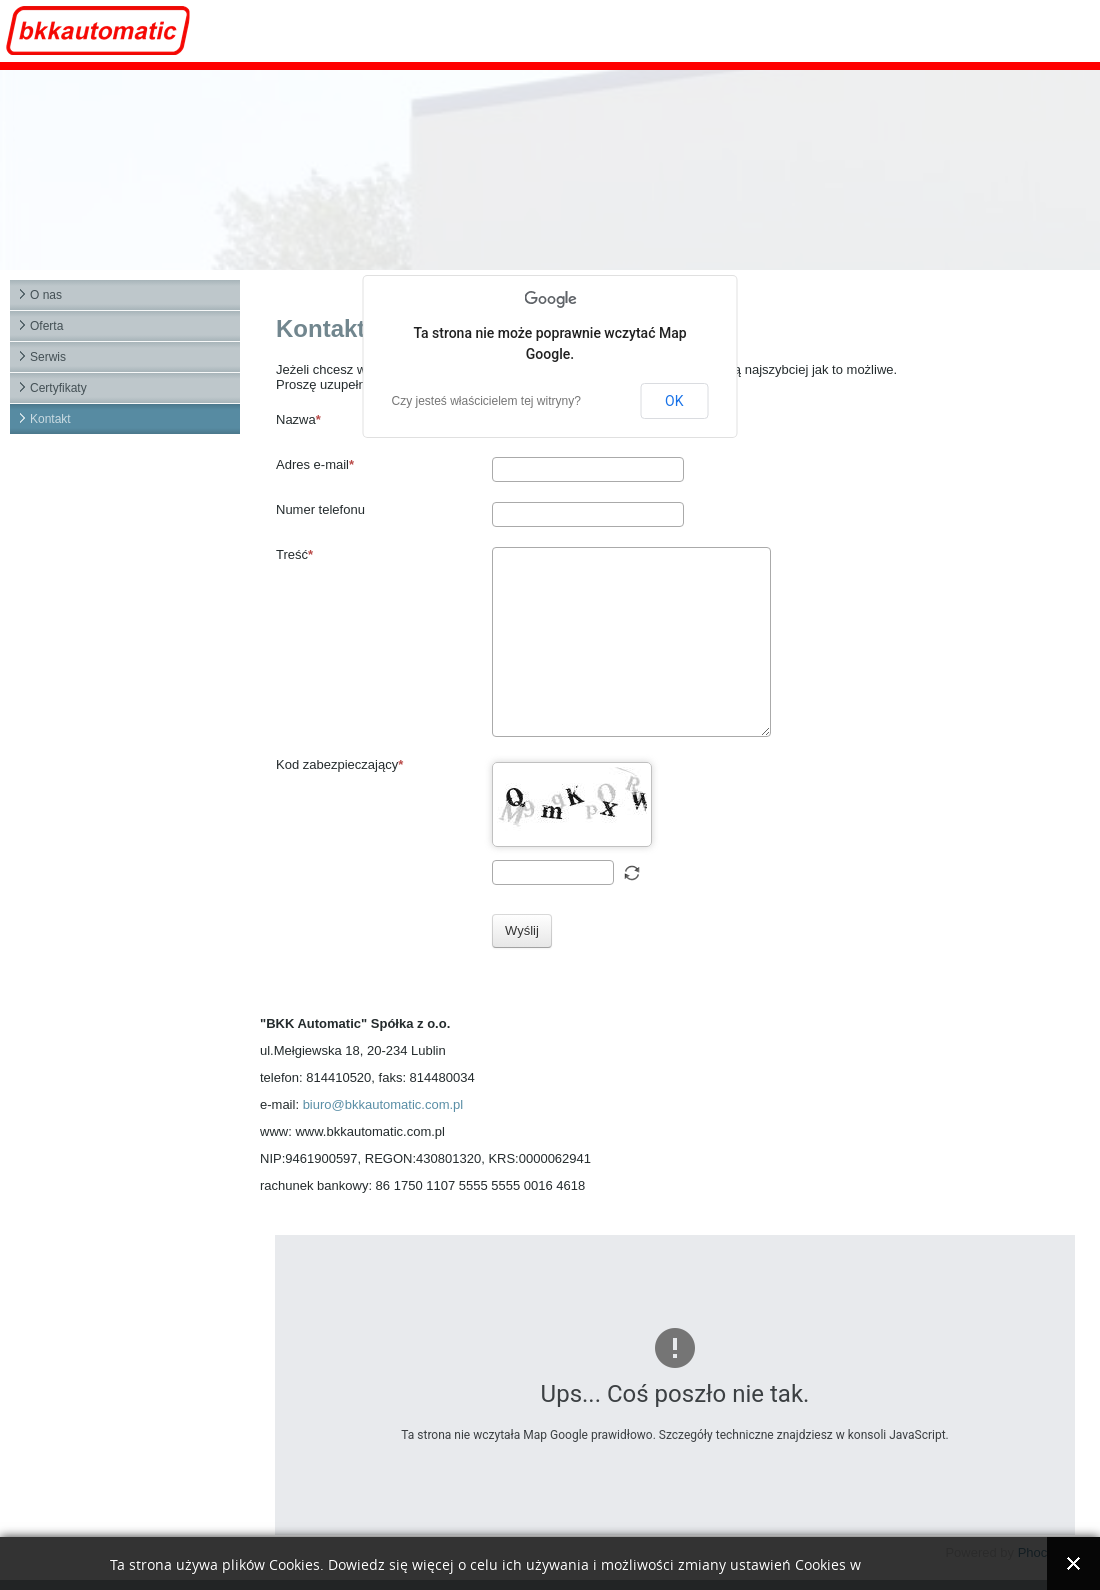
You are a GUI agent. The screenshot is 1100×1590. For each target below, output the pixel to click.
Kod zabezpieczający (339, 764)
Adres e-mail (315, 464)
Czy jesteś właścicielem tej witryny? (486, 401)
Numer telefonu (320, 509)
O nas (46, 295)
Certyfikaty (58, 388)
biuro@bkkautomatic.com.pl (383, 1104)
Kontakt (50, 419)
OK (674, 401)
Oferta (46, 326)
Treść (294, 554)
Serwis (48, 357)
